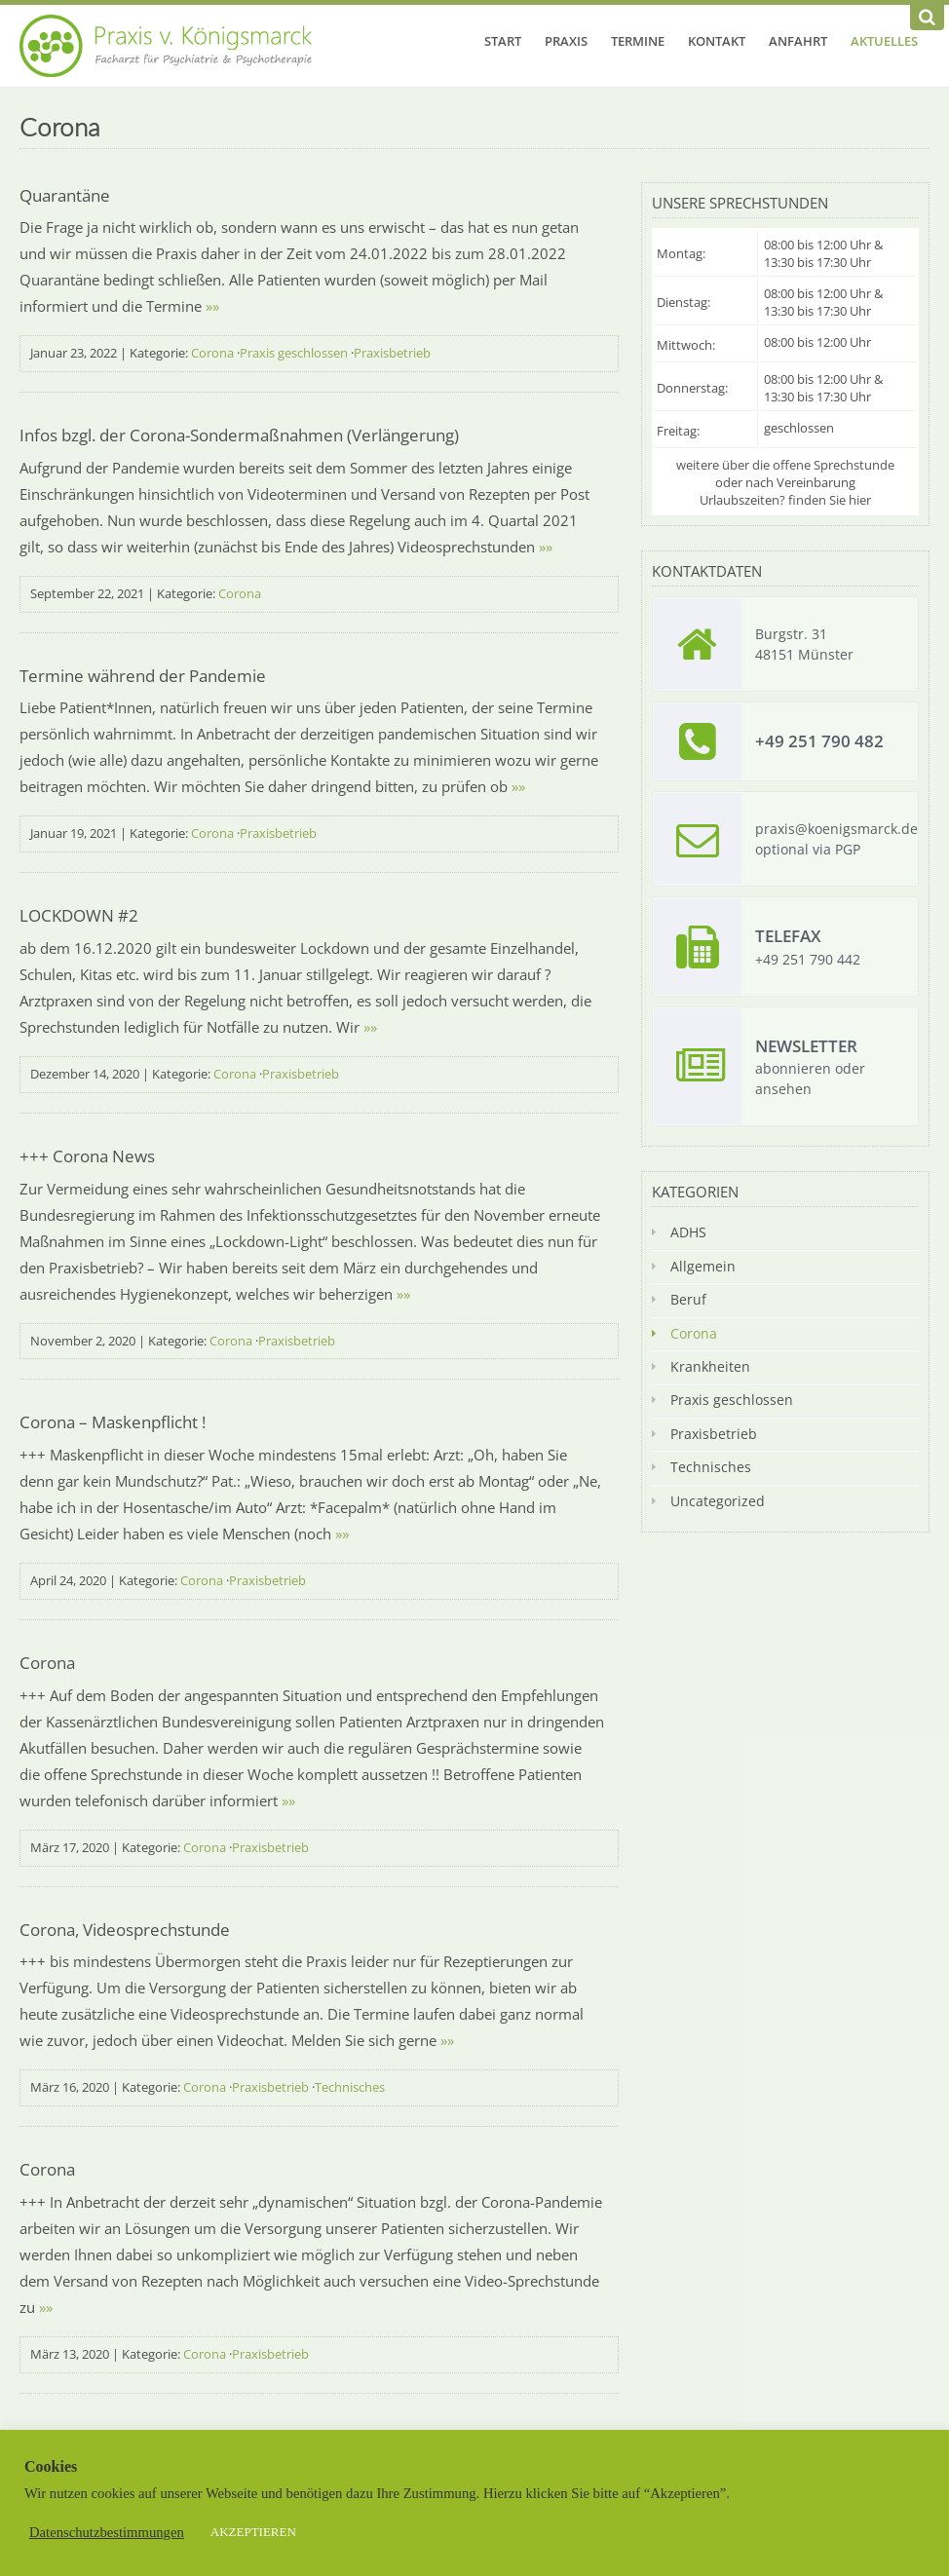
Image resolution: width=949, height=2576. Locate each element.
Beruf (688, 1299)
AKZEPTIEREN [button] (253, 2531)
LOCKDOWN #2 (78, 915)
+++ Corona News (87, 1156)
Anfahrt (798, 41)
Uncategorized (717, 1501)
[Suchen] (927, 17)
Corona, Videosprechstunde (124, 1929)
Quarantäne (64, 195)
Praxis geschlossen (294, 352)
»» (212, 306)
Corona (212, 352)
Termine (637, 41)
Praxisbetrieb (392, 352)
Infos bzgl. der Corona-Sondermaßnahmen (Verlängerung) (239, 435)
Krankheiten (710, 1366)
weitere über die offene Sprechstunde (785, 465)
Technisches (350, 2087)
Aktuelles (884, 41)
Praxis (566, 41)
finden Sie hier (829, 500)
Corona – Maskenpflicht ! (112, 1422)
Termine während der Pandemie (142, 675)
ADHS (688, 1232)
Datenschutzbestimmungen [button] (106, 2532)
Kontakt (716, 41)
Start (502, 41)
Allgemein (703, 1266)
